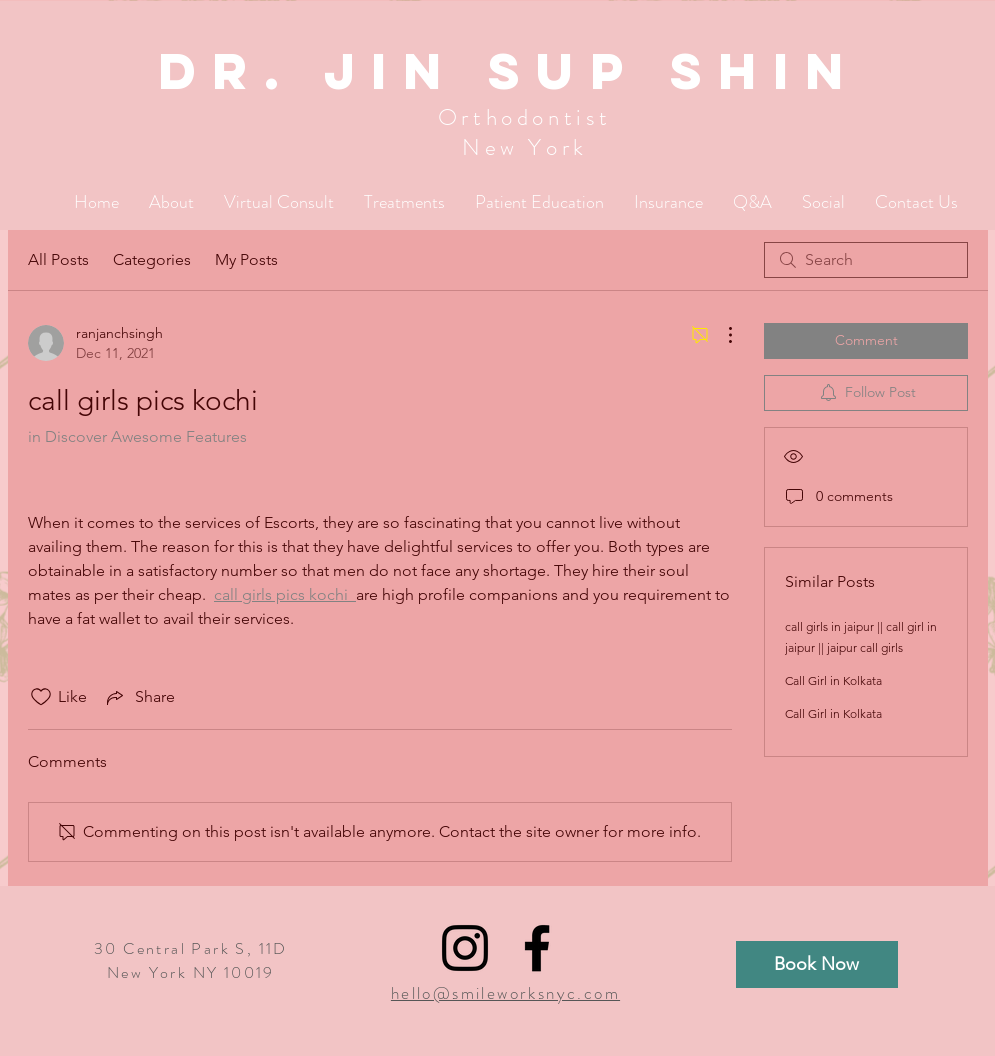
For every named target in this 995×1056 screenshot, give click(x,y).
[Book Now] (817, 964)
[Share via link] (139, 697)
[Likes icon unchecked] (41, 697)
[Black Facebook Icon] (537, 948)
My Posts (246, 259)
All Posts (58, 259)
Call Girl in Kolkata (833, 680)
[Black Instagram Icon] (465, 948)
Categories (152, 259)
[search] (866, 260)
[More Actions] (720, 335)
